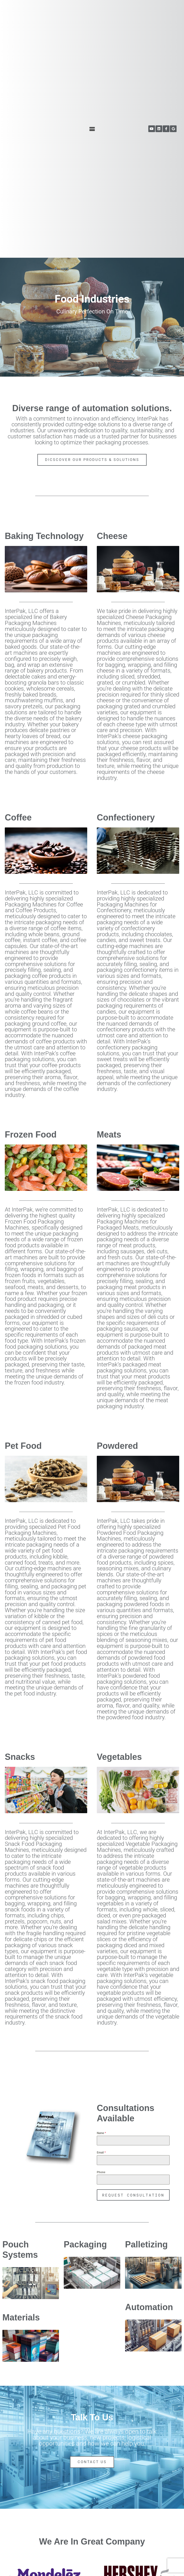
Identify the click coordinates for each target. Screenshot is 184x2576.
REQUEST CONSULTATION (133, 2195)
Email (101, 2153)
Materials (21, 2318)
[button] (92, 129)
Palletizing (146, 2245)
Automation (149, 2308)
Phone (101, 2172)
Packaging (85, 2245)
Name (101, 2133)
